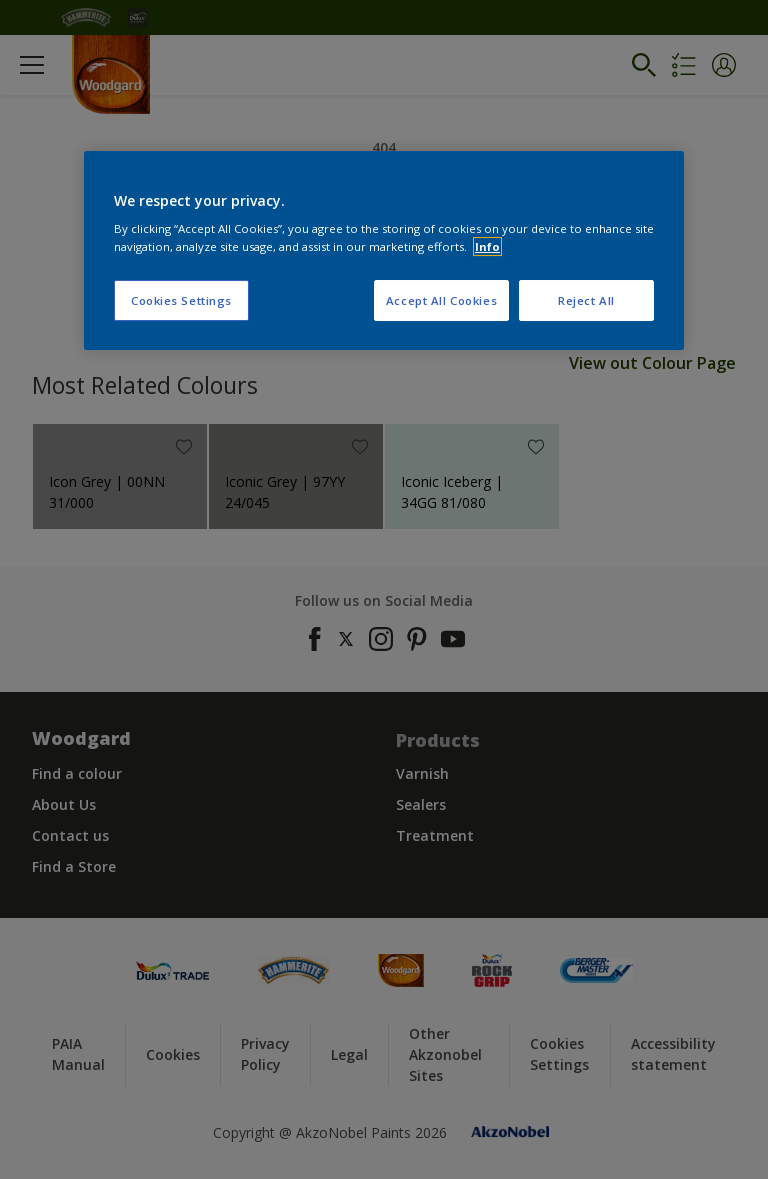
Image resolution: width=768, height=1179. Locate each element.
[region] (384, 251)
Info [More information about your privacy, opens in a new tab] (487, 246)
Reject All (586, 300)
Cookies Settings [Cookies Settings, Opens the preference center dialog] (181, 300)
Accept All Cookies (441, 300)
